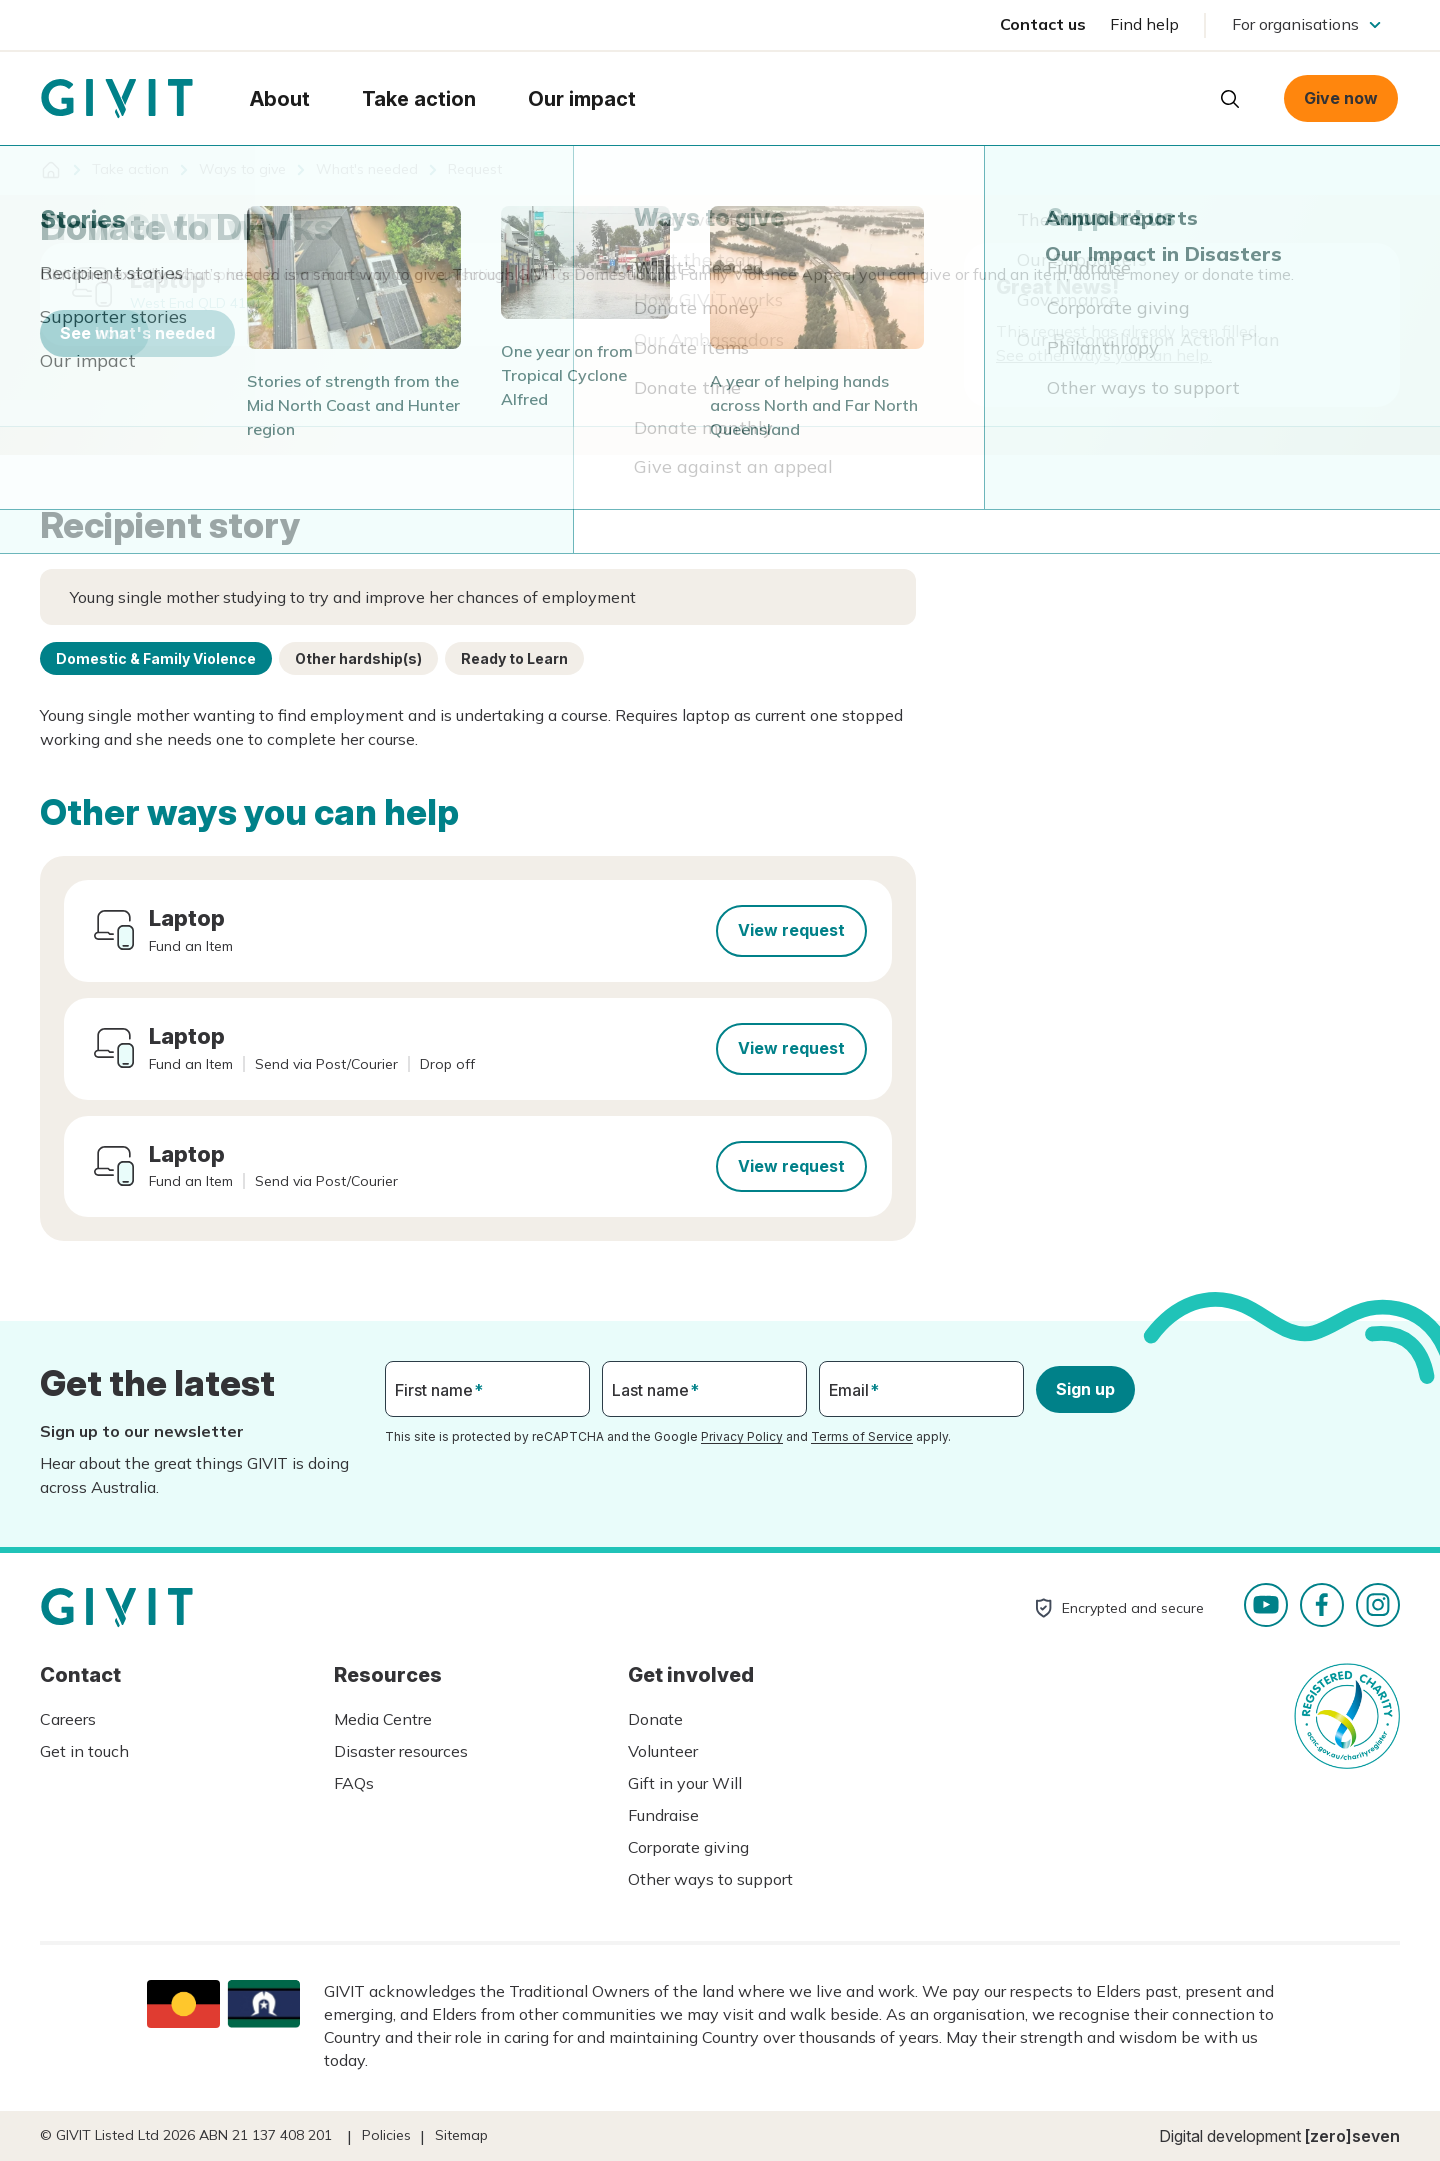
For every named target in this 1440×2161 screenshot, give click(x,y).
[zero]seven (1352, 2136)
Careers (68, 1719)
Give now (1341, 98)
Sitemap (461, 2135)
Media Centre (383, 1719)
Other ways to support (710, 1879)
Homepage (117, 99)
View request (791, 930)
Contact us (1043, 24)
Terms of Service (862, 1436)
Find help (1144, 24)
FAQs (354, 1783)
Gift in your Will (685, 1783)
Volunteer (663, 1751)
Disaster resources (401, 1751)
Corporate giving (688, 1847)
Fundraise (663, 1815)
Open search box (1230, 99)
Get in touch (84, 1751)
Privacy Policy (742, 1436)
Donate (655, 1719)
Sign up (1085, 1389)
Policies (386, 2135)
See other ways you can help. (1104, 355)
